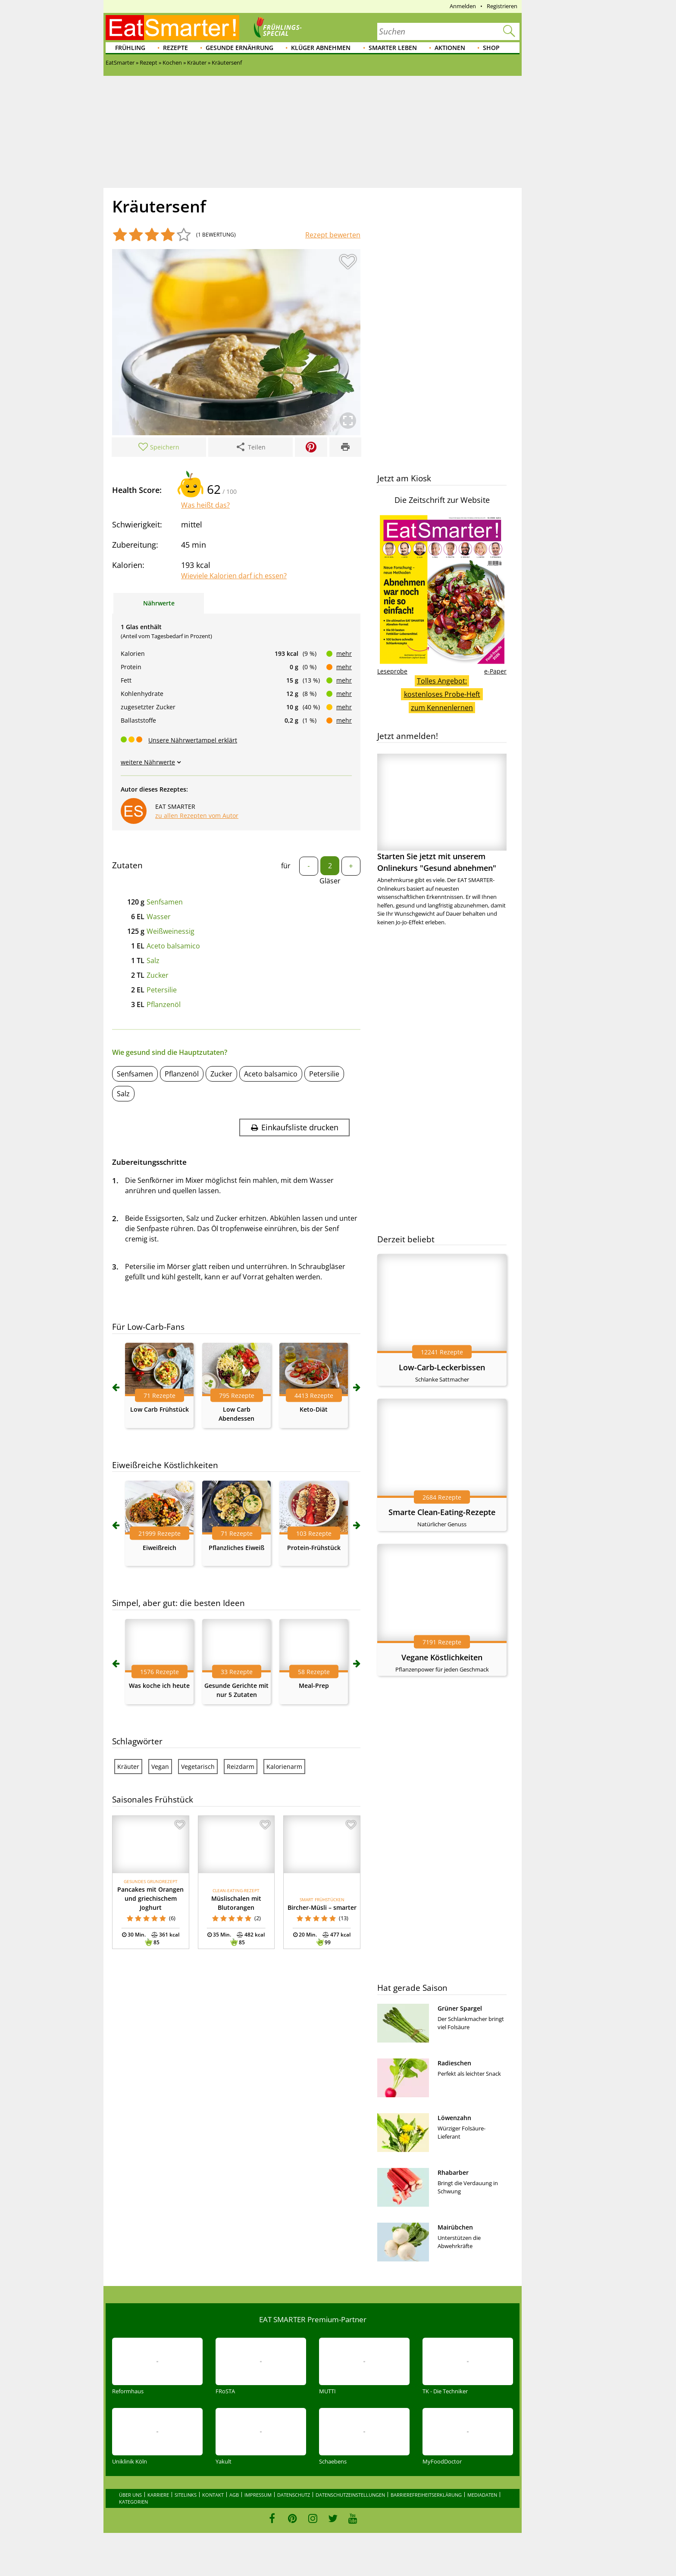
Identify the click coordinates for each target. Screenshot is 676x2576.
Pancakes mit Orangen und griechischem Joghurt (150, 1898)
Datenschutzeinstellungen (350, 2495)
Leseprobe (392, 671)
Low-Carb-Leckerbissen (442, 1367)
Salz (153, 960)
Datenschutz (293, 2495)
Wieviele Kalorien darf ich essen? (234, 575)
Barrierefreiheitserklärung (426, 2495)
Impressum (258, 2495)
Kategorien (133, 2501)
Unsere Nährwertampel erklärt (192, 740)
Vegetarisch (198, 1766)
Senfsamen (165, 902)
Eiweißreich (159, 1548)
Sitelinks (186, 2495)
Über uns (130, 2495)
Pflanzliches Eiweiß (236, 1548)
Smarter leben (393, 48)
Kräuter (128, 1766)
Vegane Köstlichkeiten (441, 1657)
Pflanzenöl (164, 1004)
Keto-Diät (314, 1409)
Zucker (158, 975)
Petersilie (162, 990)
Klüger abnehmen (321, 48)
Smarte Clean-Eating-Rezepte (441, 1512)
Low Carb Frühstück (159, 1409)
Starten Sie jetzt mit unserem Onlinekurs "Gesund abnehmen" (442, 813)
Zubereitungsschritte (149, 1162)
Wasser (159, 916)
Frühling (130, 48)
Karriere (158, 2495)
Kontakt (213, 2495)
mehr (344, 653)
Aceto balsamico (173, 946)
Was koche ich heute (159, 1685)
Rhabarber (453, 2172)
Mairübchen (455, 2227)
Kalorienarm (284, 1766)
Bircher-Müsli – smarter (322, 1907)
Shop (491, 48)
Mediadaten (482, 2495)
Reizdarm (240, 1766)
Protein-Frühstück (314, 1548)
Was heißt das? (205, 505)
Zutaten (127, 865)
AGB (234, 2495)
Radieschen (454, 2063)
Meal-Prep (314, 1685)
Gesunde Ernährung (239, 48)
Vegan (160, 1766)
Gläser (330, 881)
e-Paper (495, 671)
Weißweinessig (170, 931)
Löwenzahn (454, 2118)
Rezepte (175, 48)
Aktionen (450, 48)
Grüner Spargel (460, 2008)
